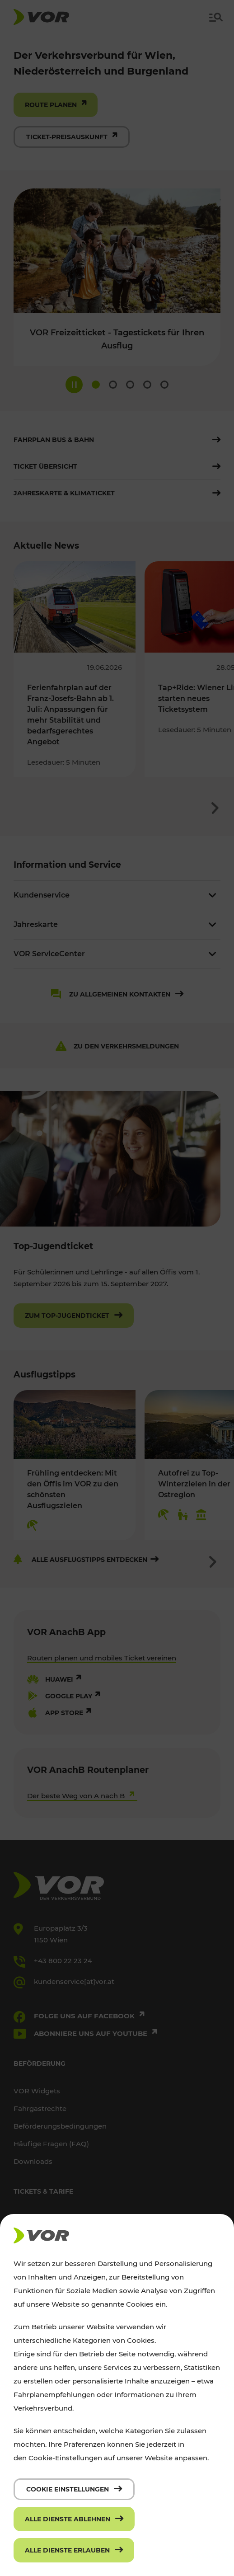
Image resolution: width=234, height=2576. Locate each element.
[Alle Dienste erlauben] (74, 2550)
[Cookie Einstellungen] (74, 2489)
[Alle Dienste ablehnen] (74, 2519)
